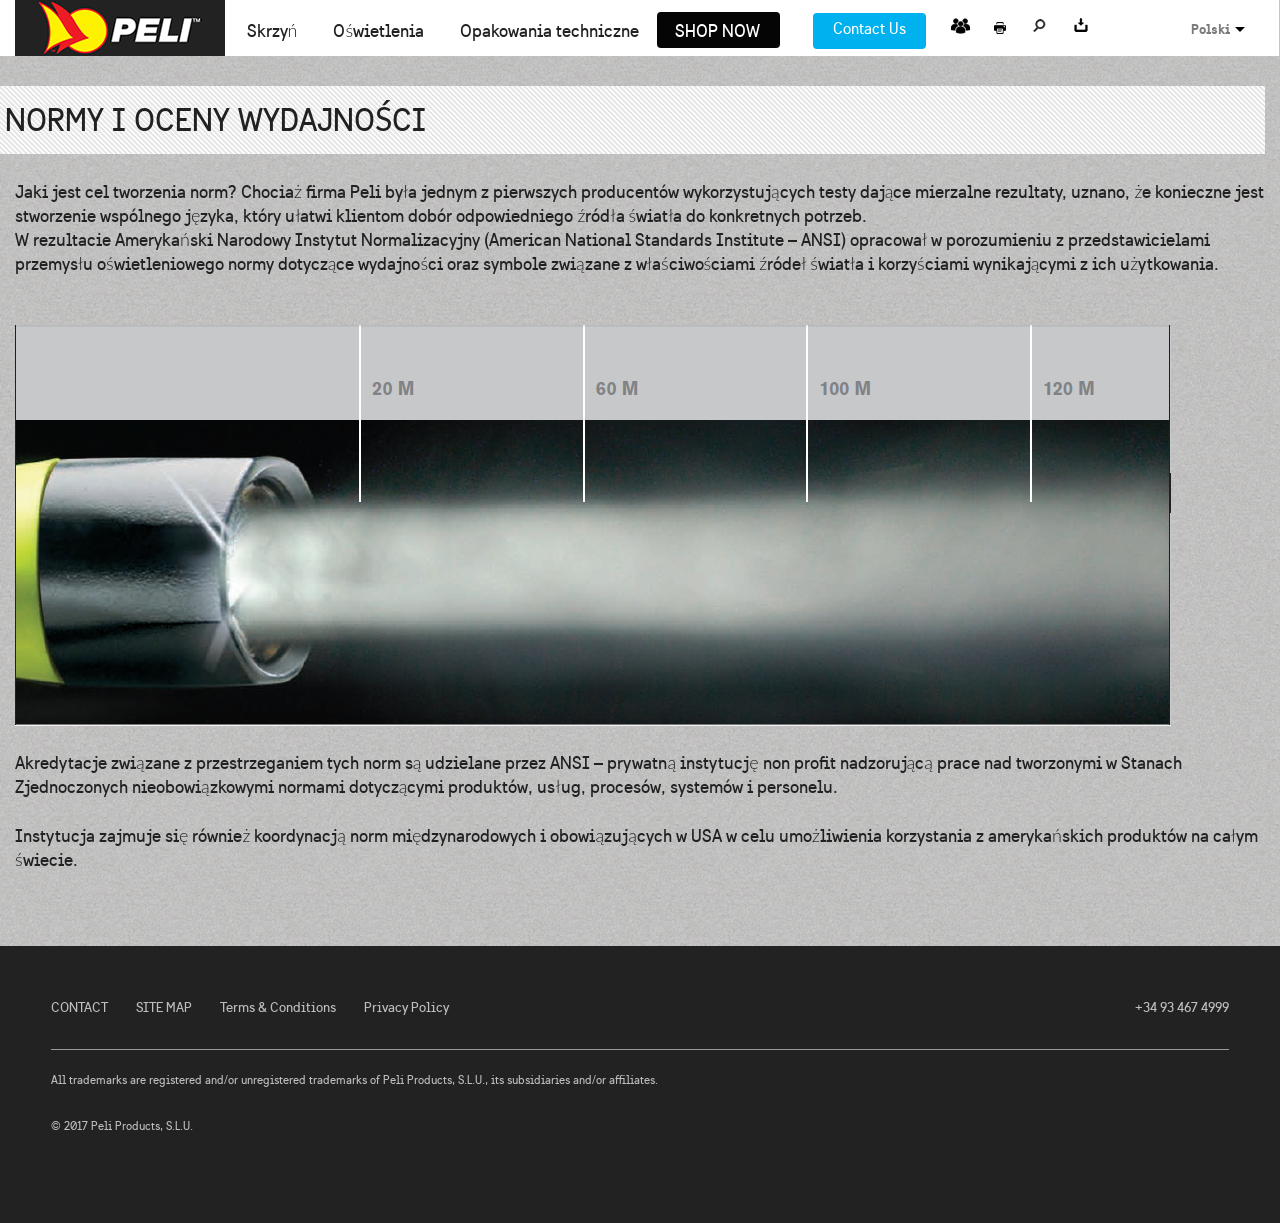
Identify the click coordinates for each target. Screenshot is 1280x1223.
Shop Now (717, 32)
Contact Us (869, 28)
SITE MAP (164, 1007)
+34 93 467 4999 (1182, 1007)
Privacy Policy (406, 1007)
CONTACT (79, 1007)
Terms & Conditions (278, 1007)
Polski (1210, 29)
